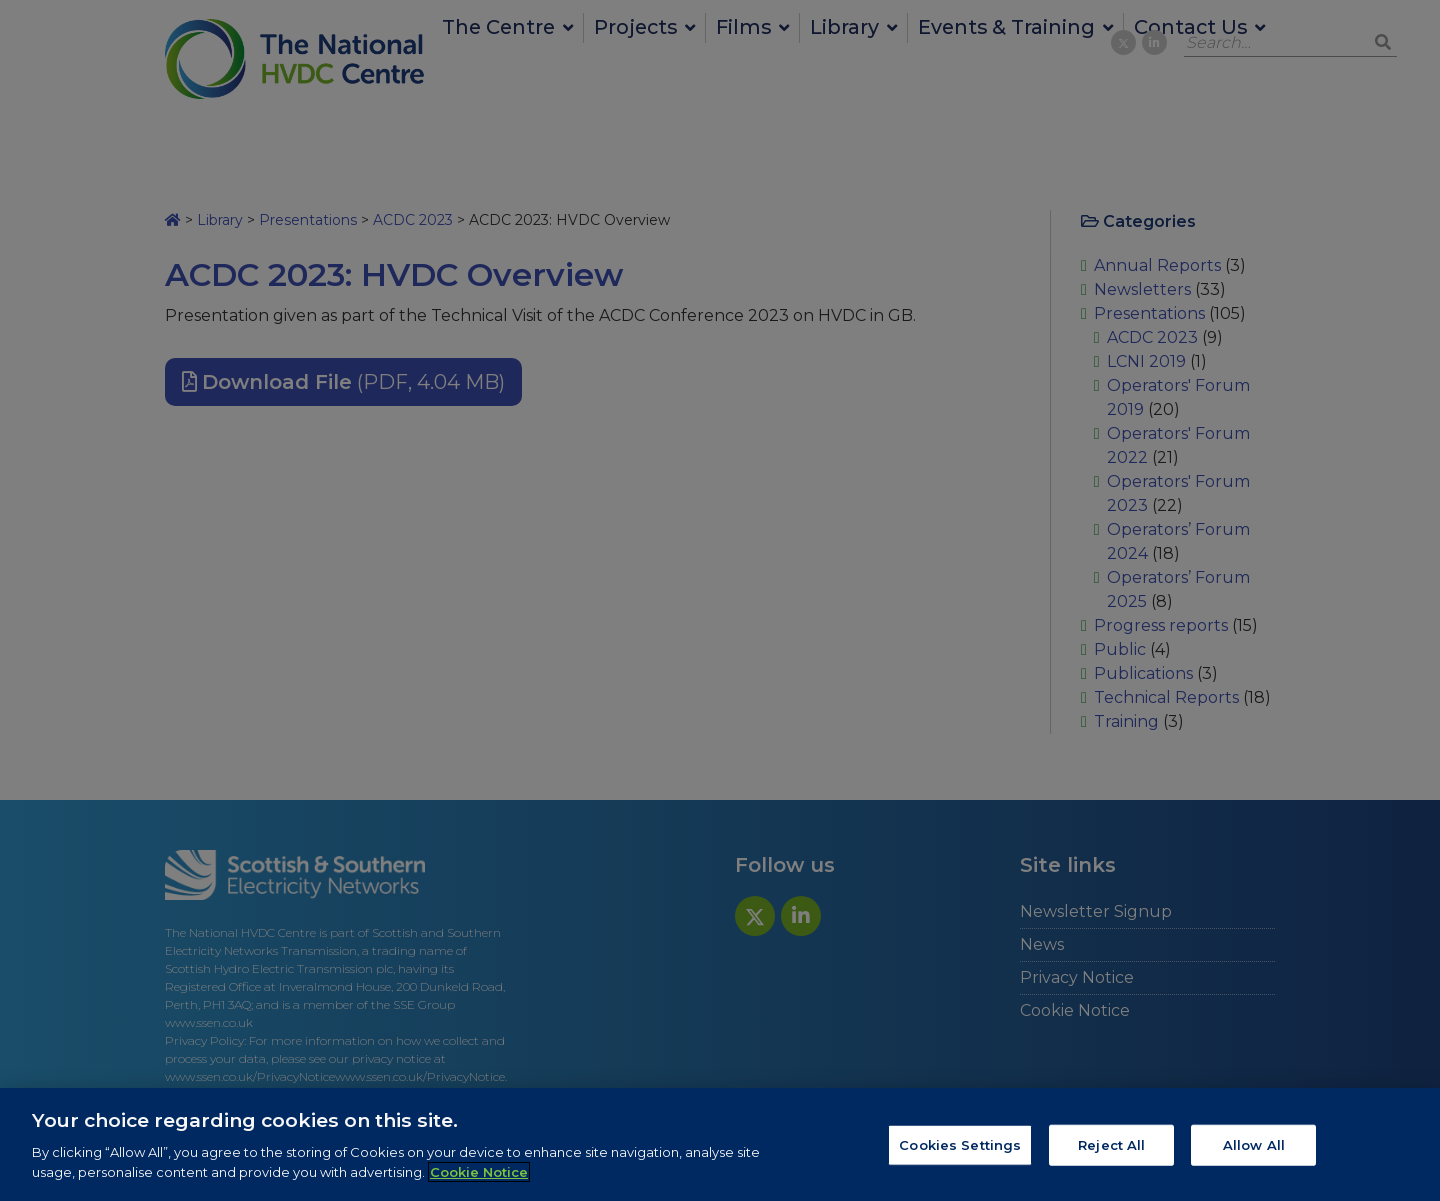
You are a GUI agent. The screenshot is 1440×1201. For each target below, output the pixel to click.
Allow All (1254, 1153)
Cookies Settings (960, 1153)
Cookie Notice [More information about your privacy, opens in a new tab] (479, 1180)
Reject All (1111, 1153)
